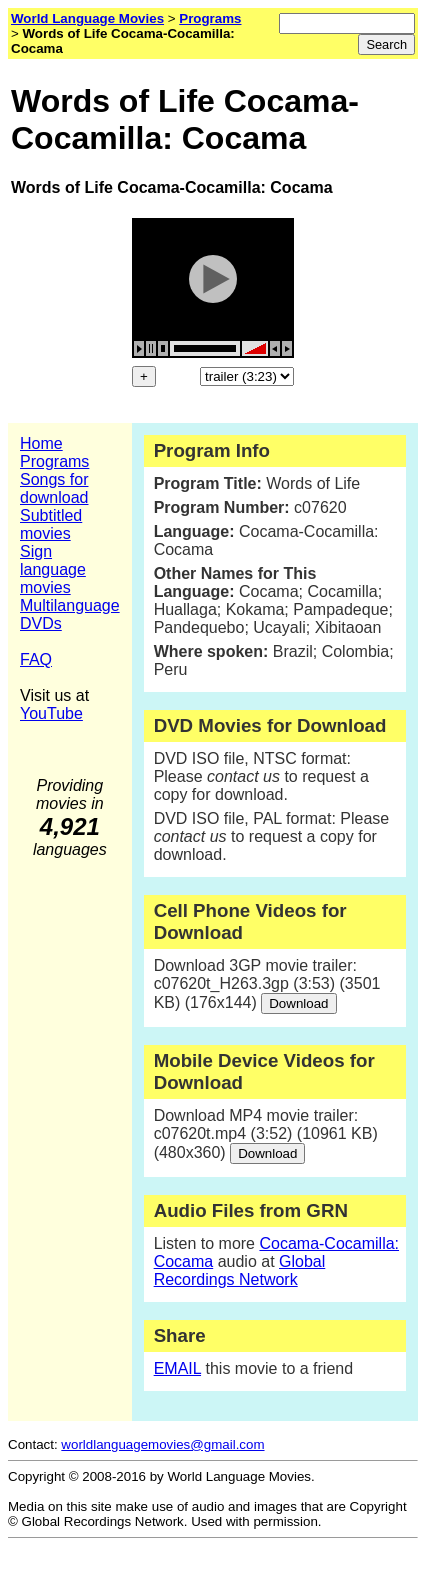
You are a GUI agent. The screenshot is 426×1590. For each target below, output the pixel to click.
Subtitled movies (51, 524)
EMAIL (177, 1368)
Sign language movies (53, 569)
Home (41, 443)
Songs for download (54, 488)
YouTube (51, 713)
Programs (54, 461)
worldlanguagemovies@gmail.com (162, 1444)
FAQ (36, 659)
